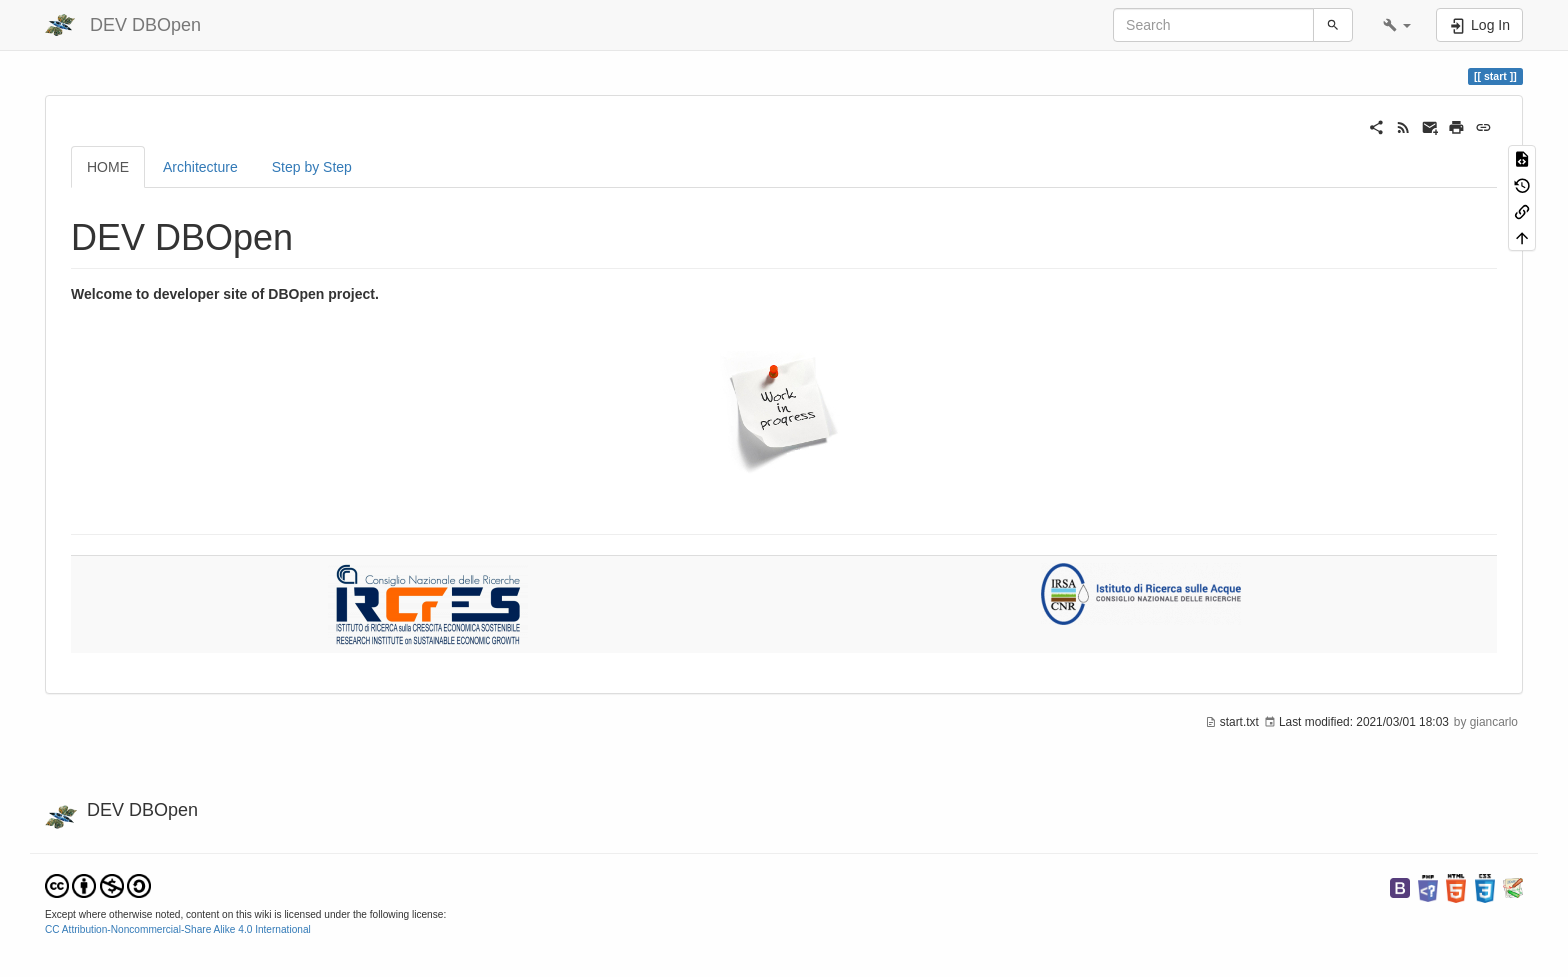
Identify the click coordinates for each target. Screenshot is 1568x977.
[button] (1397, 25)
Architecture (200, 167)
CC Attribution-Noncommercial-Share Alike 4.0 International (178, 929)
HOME (108, 167)
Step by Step (312, 167)
